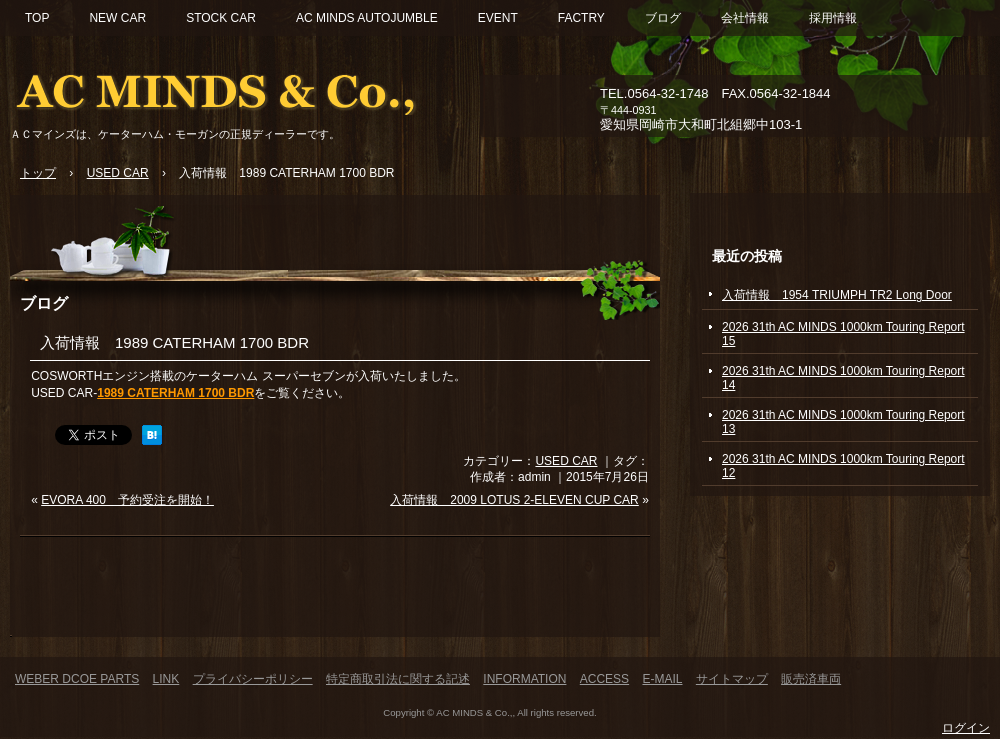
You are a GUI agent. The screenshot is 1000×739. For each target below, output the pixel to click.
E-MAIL (662, 679)
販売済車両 (811, 679)
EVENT (498, 18)
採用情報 (833, 18)
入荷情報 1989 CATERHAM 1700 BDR (174, 342)
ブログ (663, 18)
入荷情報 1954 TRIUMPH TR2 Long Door (837, 295)
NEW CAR (117, 18)
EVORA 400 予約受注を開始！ (127, 500)
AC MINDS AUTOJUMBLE (367, 18)
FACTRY (581, 18)
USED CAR (566, 461)
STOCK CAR (221, 18)
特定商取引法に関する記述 (398, 679)
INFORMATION (524, 679)
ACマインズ (240, 87)
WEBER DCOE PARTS (77, 679)
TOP (37, 18)
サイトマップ (732, 679)
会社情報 (745, 18)
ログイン (966, 728)
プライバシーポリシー (253, 679)
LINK (166, 679)
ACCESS (604, 679)
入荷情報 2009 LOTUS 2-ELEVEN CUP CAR (514, 500)
